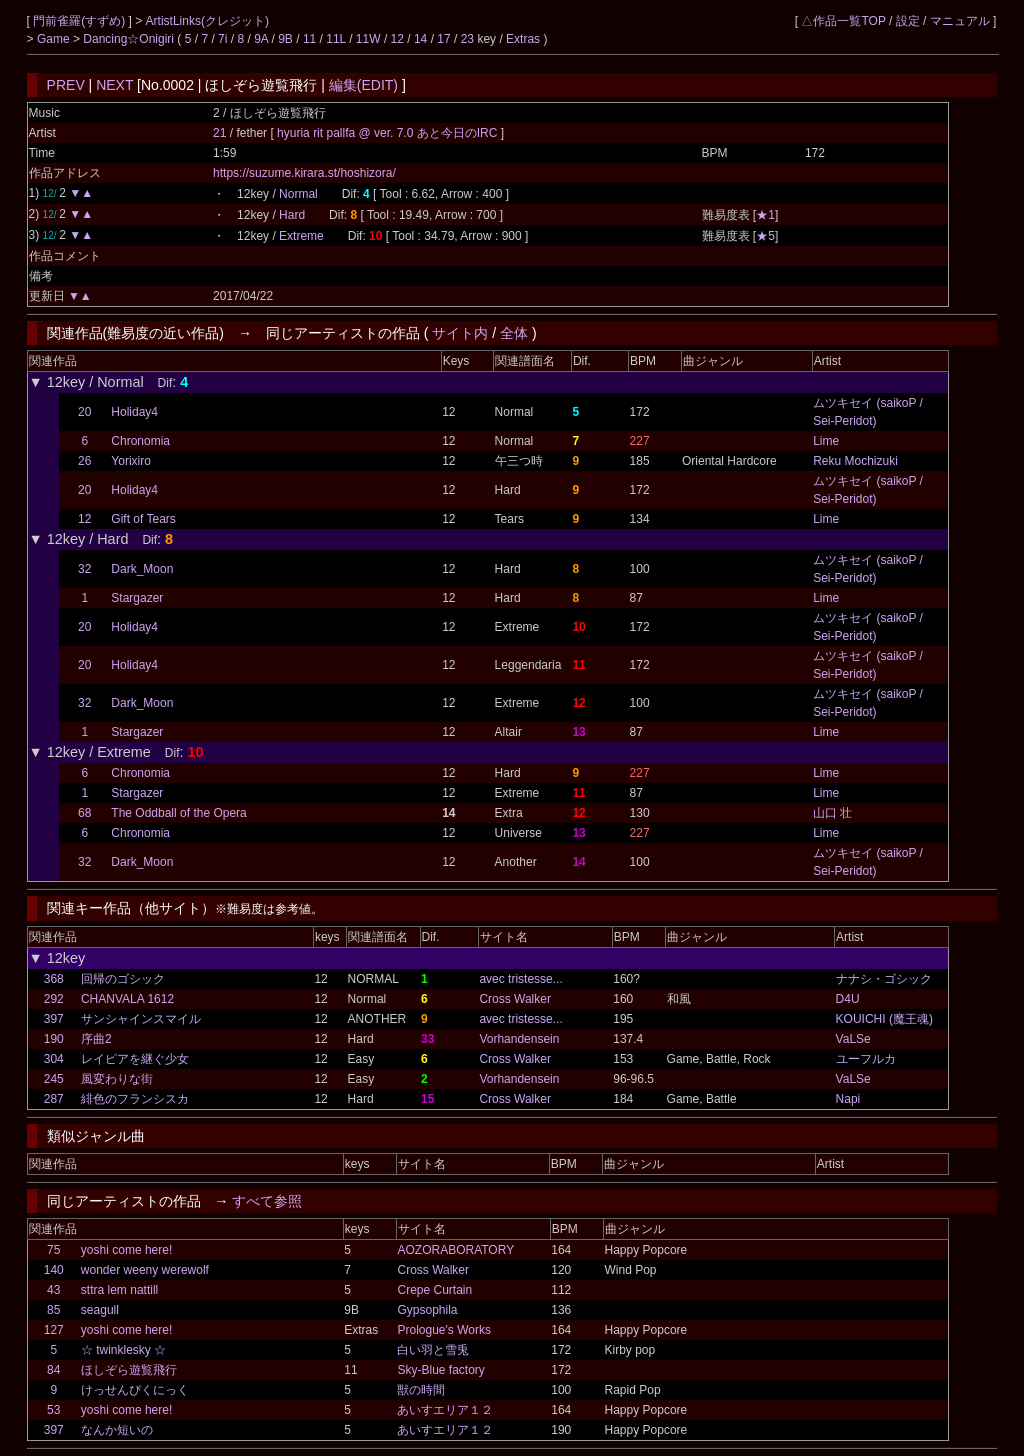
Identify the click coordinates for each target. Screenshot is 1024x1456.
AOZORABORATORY (455, 1250)
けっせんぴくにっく (135, 1390)
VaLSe (853, 1039)
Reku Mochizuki (855, 461)
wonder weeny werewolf (145, 1270)
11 (309, 39)
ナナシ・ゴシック (884, 979)
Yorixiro (131, 461)
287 (54, 1099)
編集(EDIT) (363, 85)
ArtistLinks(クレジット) (207, 21)
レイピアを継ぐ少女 (135, 1059)
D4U (848, 999)
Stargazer (137, 598)
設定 (908, 21)
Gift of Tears (143, 519)
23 (467, 39)
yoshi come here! (126, 1250)
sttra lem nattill (119, 1290)
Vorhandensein (519, 1039)
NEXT (114, 85)
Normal (298, 194)
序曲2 (96, 1039)
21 (219, 133)
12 (397, 39)
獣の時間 (421, 1390)
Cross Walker (515, 999)
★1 (765, 215)
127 (54, 1330)
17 (443, 39)
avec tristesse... (520, 979)
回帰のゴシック (123, 979)
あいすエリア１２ (445, 1410)
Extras (523, 39)
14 (420, 39)
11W (368, 39)
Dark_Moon (142, 569)
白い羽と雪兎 (433, 1350)
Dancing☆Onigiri (130, 39)
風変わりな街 (117, 1079)
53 (53, 1410)
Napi (848, 1099)
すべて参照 (267, 1201)
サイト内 (460, 333)
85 (53, 1310)
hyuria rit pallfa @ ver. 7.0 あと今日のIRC (389, 133)
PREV (66, 85)
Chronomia (140, 441)
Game (55, 39)
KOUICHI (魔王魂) (884, 1019)
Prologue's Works (443, 1330)
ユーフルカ (866, 1059)
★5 (765, 236)
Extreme (301, 236)
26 (84, 461)
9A (261, 39)
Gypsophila (427, 1310)
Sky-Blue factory (440, 1370)
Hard (292, 215)
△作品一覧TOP (843, 21)
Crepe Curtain (434, 1290)
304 (54, 1059)
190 (54, 1039)
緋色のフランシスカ (135, 1099)
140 (54, 1270)
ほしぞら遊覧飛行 (129, 1370)
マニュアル (960, 21)
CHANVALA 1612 (127, 999)
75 (53, 1250)
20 (84, 412)
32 (84, 569)
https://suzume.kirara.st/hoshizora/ (304, 173)
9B (285, 39)
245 (54, 1079)
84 (53, 1370)
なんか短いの (117, 1430)
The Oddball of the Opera (178, 813)
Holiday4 (134, 412)
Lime (826, 441)
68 (84, 813)
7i (222, 39)
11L (336, 39)
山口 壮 (832, 813)
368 (54, 979)
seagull (100, 1310)
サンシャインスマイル (141, 1019)
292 (54, 999)
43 (53, 1290)
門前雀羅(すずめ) (80, 21)
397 (54, 1019)
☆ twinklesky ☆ (123, 1350)
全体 (514, 333)
